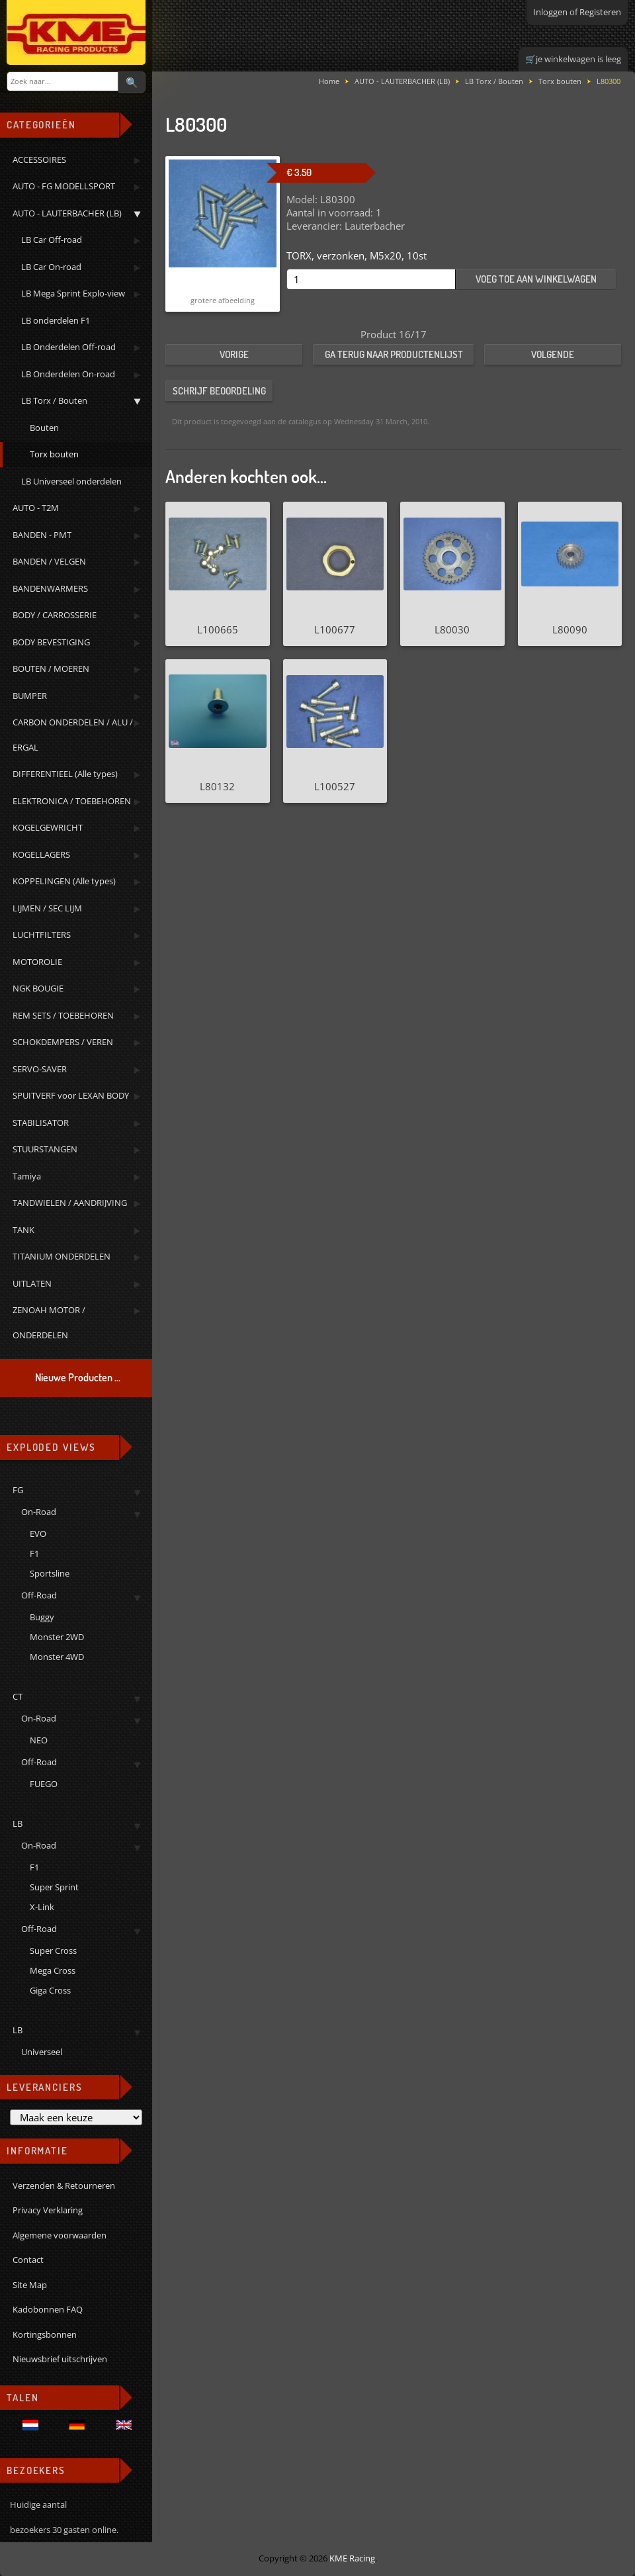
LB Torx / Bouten (494, 81)
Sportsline (49, 1573)
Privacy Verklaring (48, 2210)
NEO (39, 1740)
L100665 (217, 629)
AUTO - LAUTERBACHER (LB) (402, 81)
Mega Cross (52, 1970)
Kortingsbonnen (45, 2334)
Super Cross (53, 1950)
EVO (38, 1534)
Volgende (552, 354)
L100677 (334, 629)
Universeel (41, 2052)
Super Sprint (54, 1887)
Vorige (234, 354)
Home (329, 81)
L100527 (334, 786)
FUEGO (44, 1784)
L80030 (452, 629)
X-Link (42, 1907)
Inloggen (550, 12)
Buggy (42, 1617)
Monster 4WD (57, 1657)
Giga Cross (50, 1990)
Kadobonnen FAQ (48, 2309)
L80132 (217, 786)
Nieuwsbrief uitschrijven (60, 2359)
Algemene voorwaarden (59, 2235)
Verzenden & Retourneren (64, 2185)
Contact (28, 2260)
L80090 (569, 629)
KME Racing (352, 2558)
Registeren (600, 12)
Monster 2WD (57, 1637)
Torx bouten (559, 81)
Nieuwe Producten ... (77, 1377)
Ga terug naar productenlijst (394, 354)
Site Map (30, 2285)
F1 (34, 1553)
